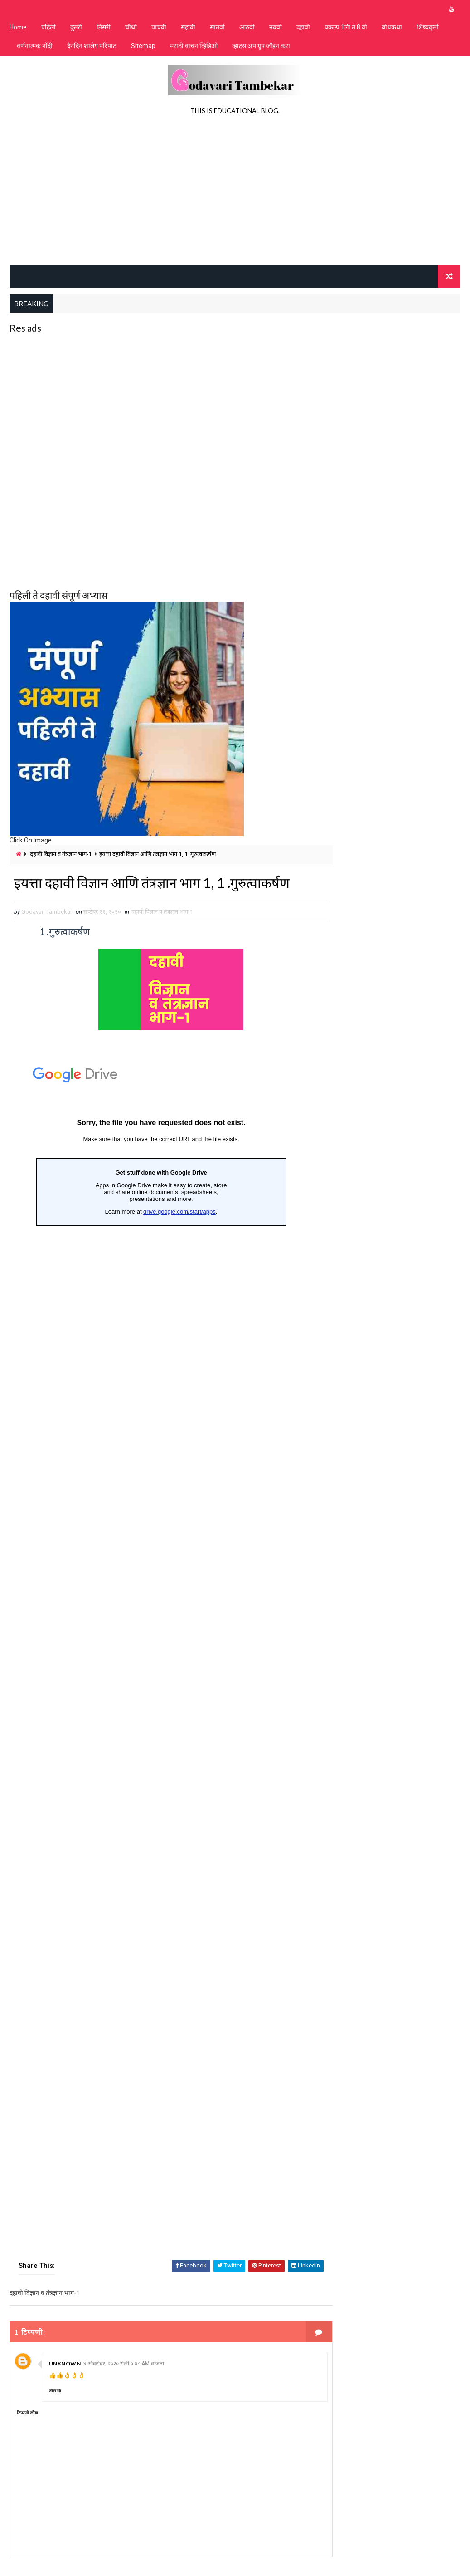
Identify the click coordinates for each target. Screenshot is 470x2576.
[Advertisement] (235, 191)
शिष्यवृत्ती (428, 27)
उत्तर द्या (55, 2391)
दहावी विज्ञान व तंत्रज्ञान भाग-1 (61, 854)
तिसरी (104, 27)
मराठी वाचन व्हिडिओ (194, 45)
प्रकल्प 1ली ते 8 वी (346, 27)
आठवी (247, 27)
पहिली (48, 27)
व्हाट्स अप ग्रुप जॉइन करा (261, 45)
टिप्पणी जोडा (27, 2413)
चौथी (131, 27)
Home (18, 27)
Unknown (65, 2364)
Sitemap (143, 45)
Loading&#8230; (161, 1651)
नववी (275, 27)
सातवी (217, 27)
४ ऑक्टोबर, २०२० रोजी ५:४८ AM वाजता (123, 2364)
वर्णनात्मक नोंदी (35, 45)
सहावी (188, 27)
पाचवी (158, 27)
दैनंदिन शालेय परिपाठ (91, 45)
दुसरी (76, 27)
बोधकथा (392, 27)
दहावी (303, 27)
